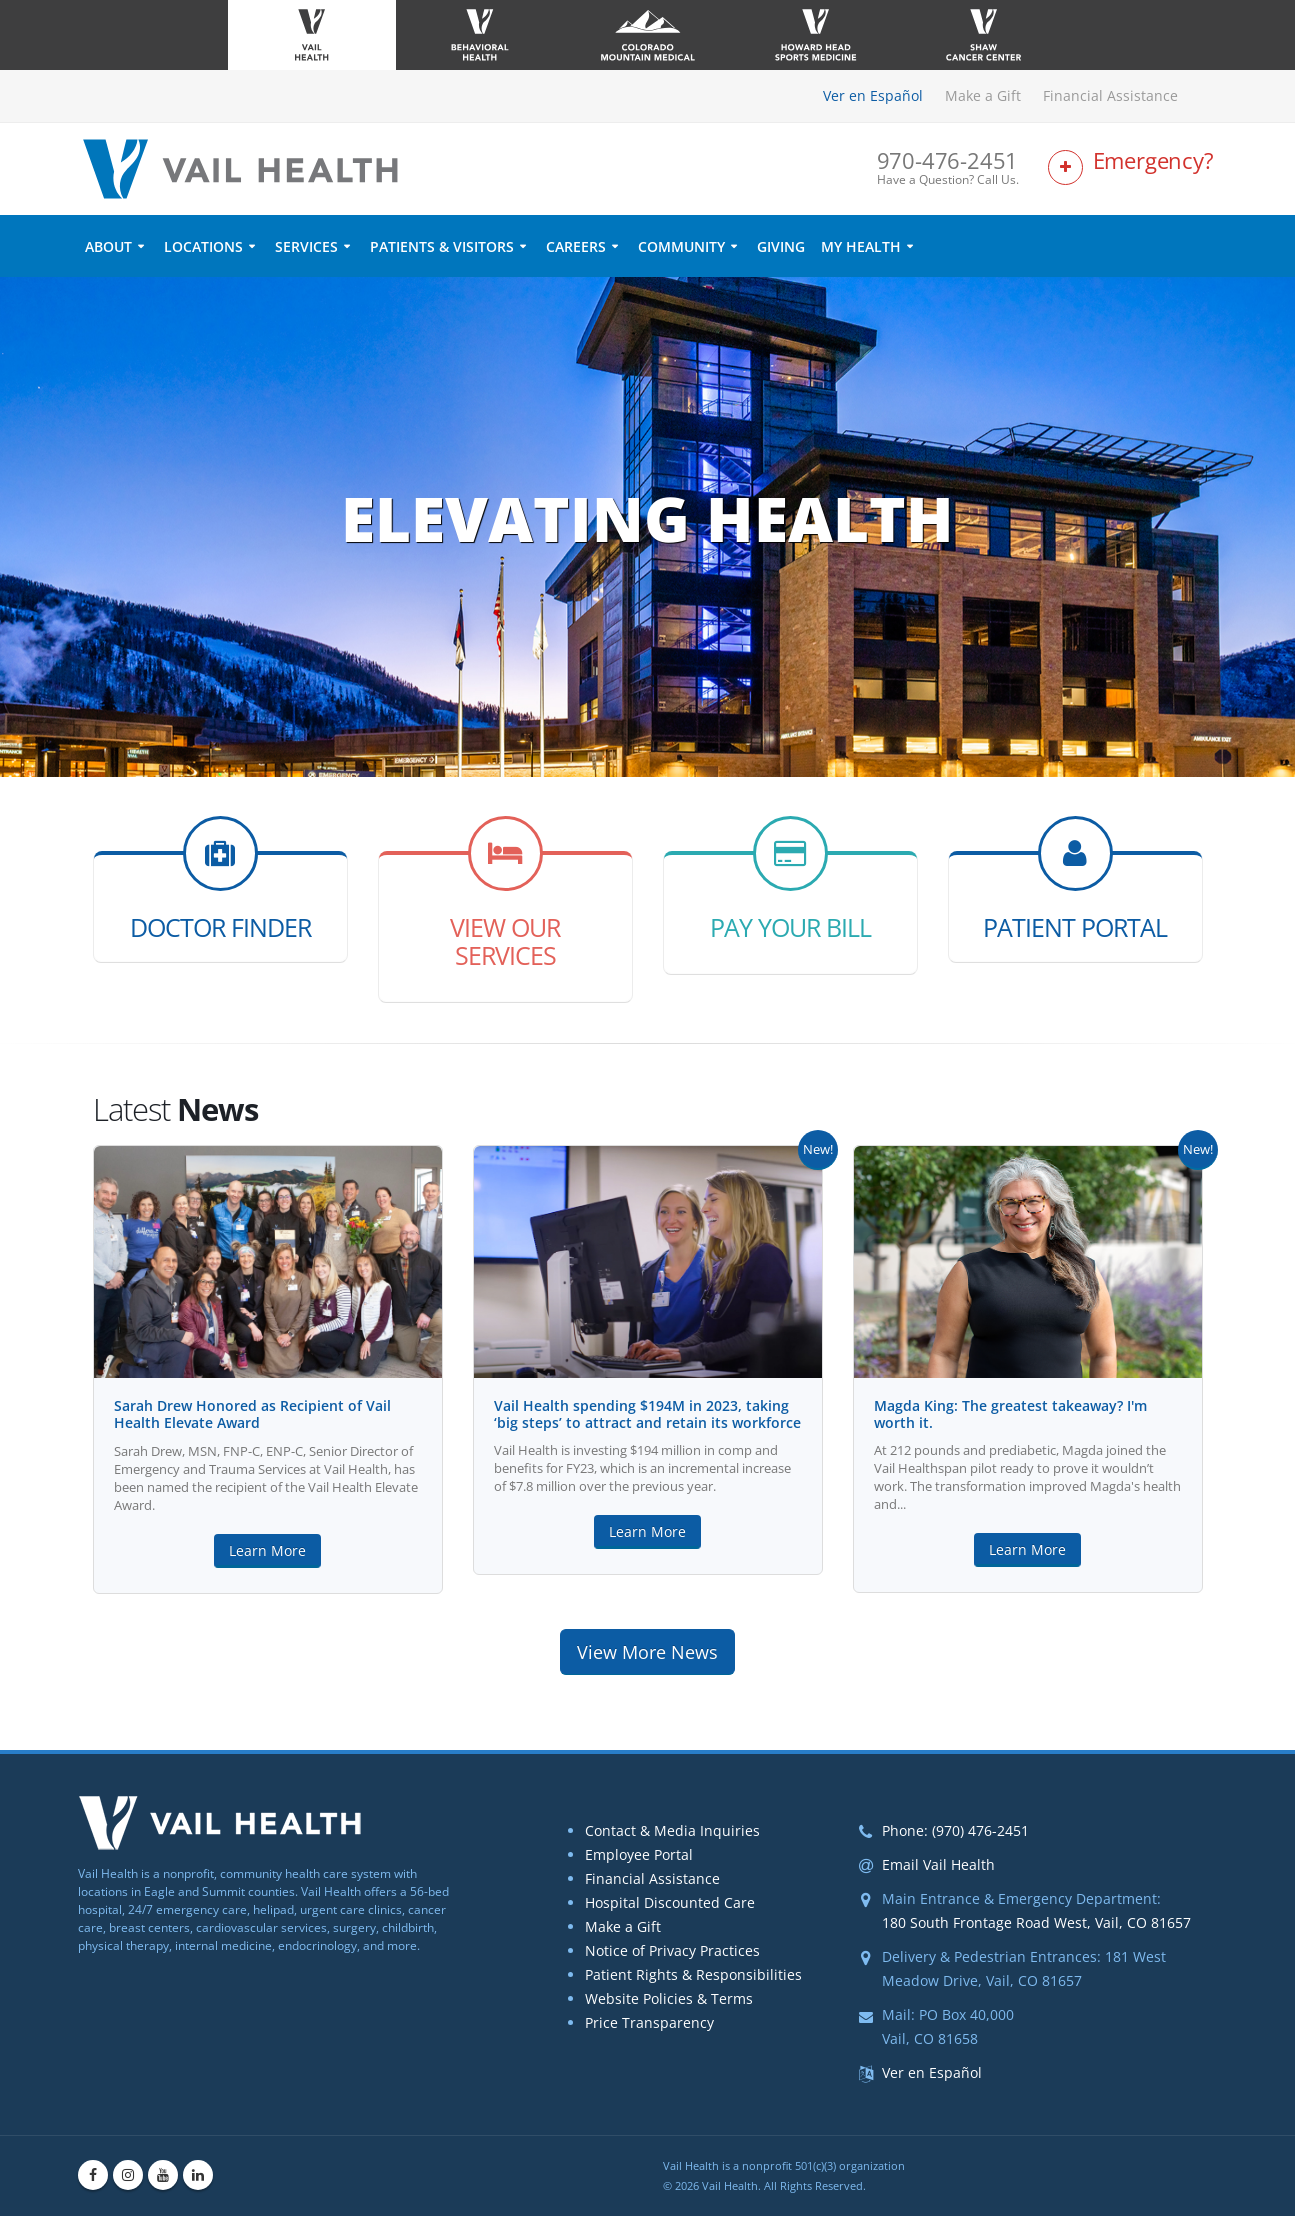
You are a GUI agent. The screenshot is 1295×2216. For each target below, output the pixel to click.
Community (681, 246)
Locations (203, 246)
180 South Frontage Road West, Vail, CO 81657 (1036, 1922)
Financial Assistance (1110, 95)
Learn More (267, 1550)
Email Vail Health (938, 1864)
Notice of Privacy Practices (672, 1950)
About (108, 246)
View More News (647, 1652)
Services (306, 246)
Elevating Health (647, 518)
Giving (781, 246)
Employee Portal (639, 1854)
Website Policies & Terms (669, 1998)
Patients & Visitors (442, 246)
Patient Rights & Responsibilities (693, 1974)
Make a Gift (983, 95)
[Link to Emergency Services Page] (1133, 168)
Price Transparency (649, 2022)
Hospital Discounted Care (670, 1902)
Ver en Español (873, 95)
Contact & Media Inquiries (672, 1830)
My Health (861, 246)
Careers (576, 246)
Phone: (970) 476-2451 (955, 1830)
